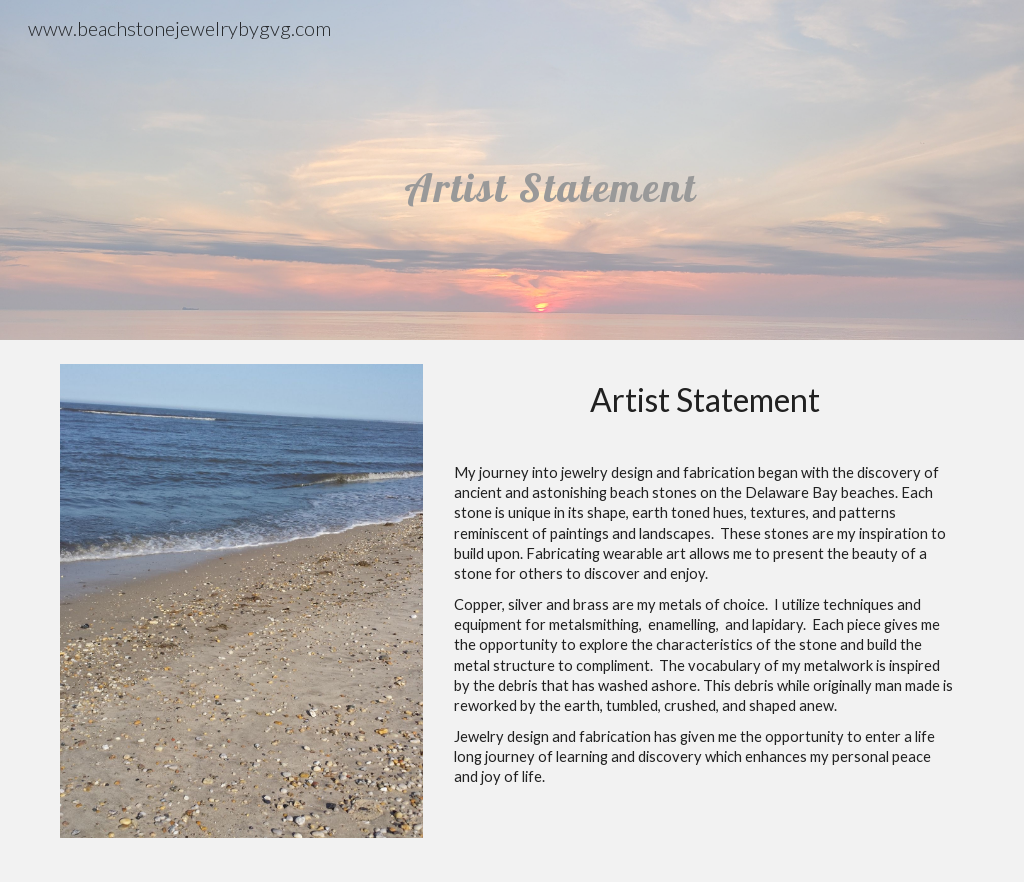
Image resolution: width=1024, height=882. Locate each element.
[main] (550, 169)
